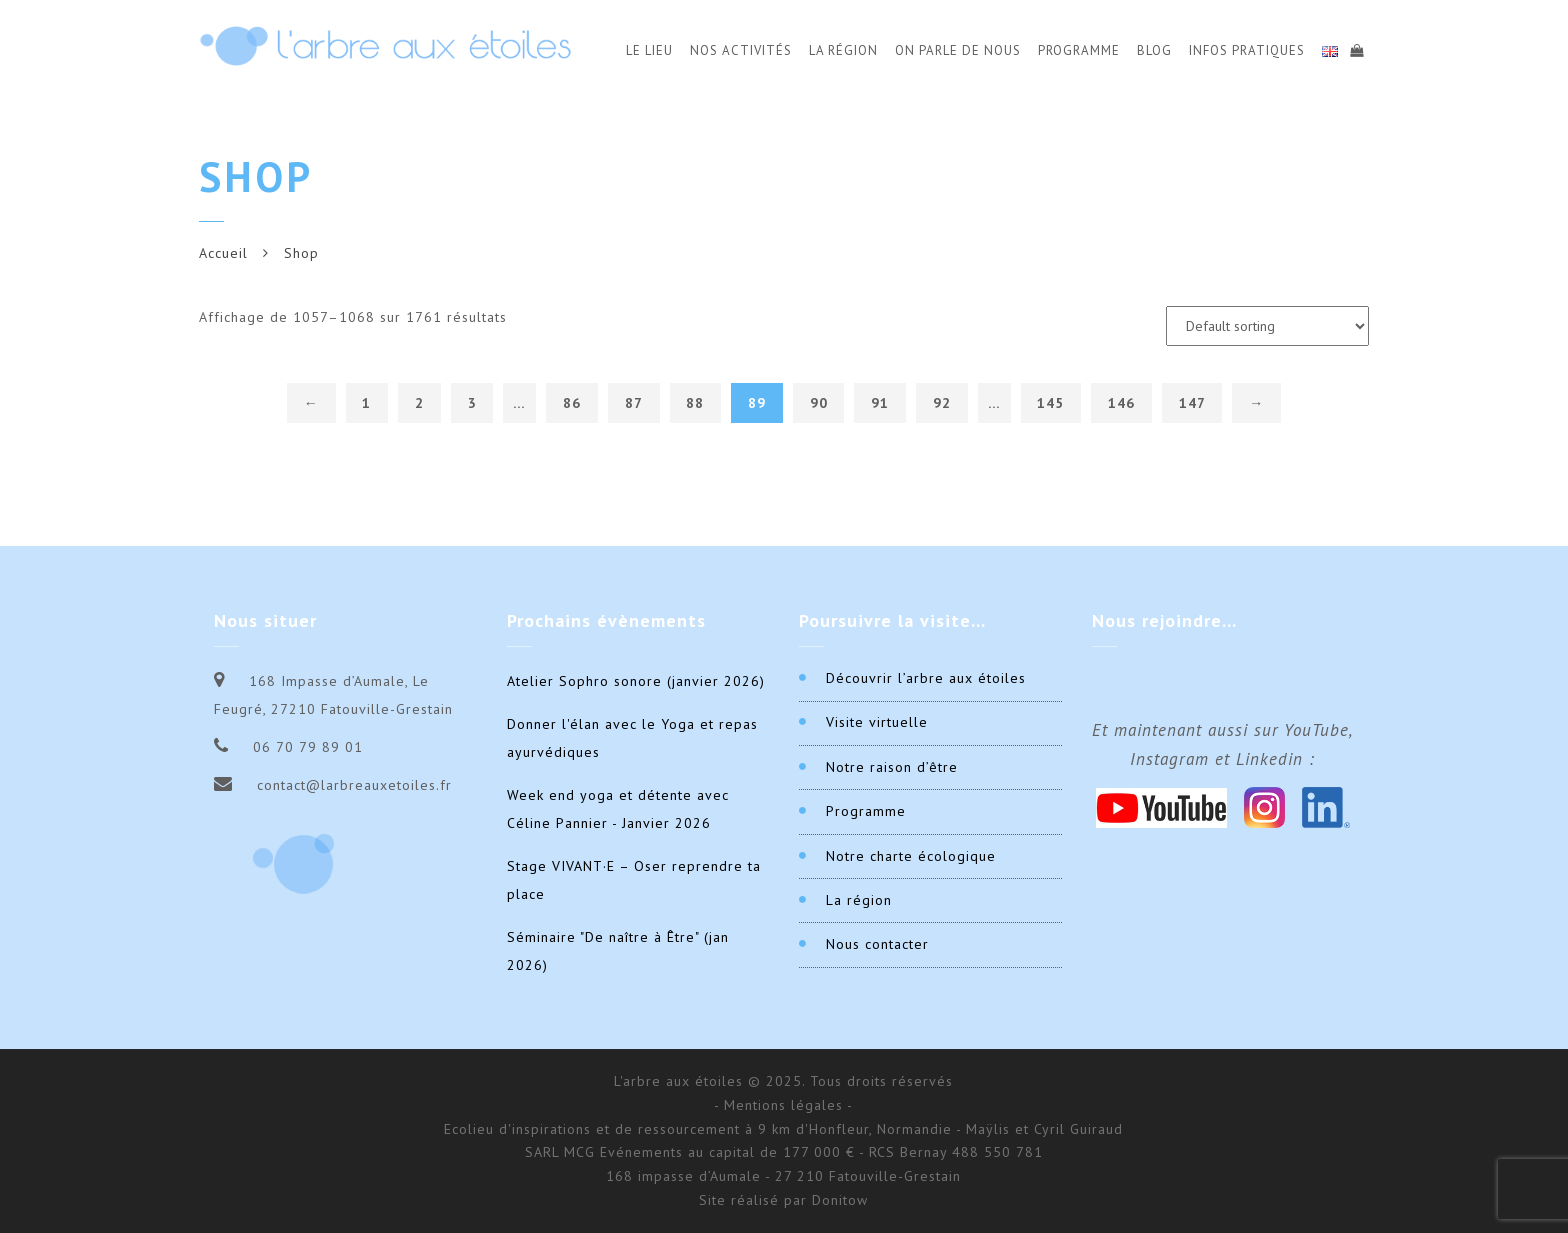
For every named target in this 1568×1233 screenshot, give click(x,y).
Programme (1079, 50)
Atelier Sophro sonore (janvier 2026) (636, 681)
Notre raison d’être (892, 767)
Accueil (223, 253)
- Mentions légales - (783, 1105)
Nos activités (741, 50)
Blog (1154, 50)
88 (695, 403)
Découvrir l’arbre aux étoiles (926, 678)
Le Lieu (649, 50)
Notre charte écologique (911, 856)
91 (880, 403)
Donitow (840, 1200)
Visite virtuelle (877, 722)
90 (819, 403)
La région (859, 900)
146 (1121, 403)
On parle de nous (958, 50)
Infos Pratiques (1247, 50)
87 (634, 403)
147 (1192, 403)
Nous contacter (877, 944)
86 (572, 403)
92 (942, 403)
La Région (843, 50)
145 (1050, 403)
